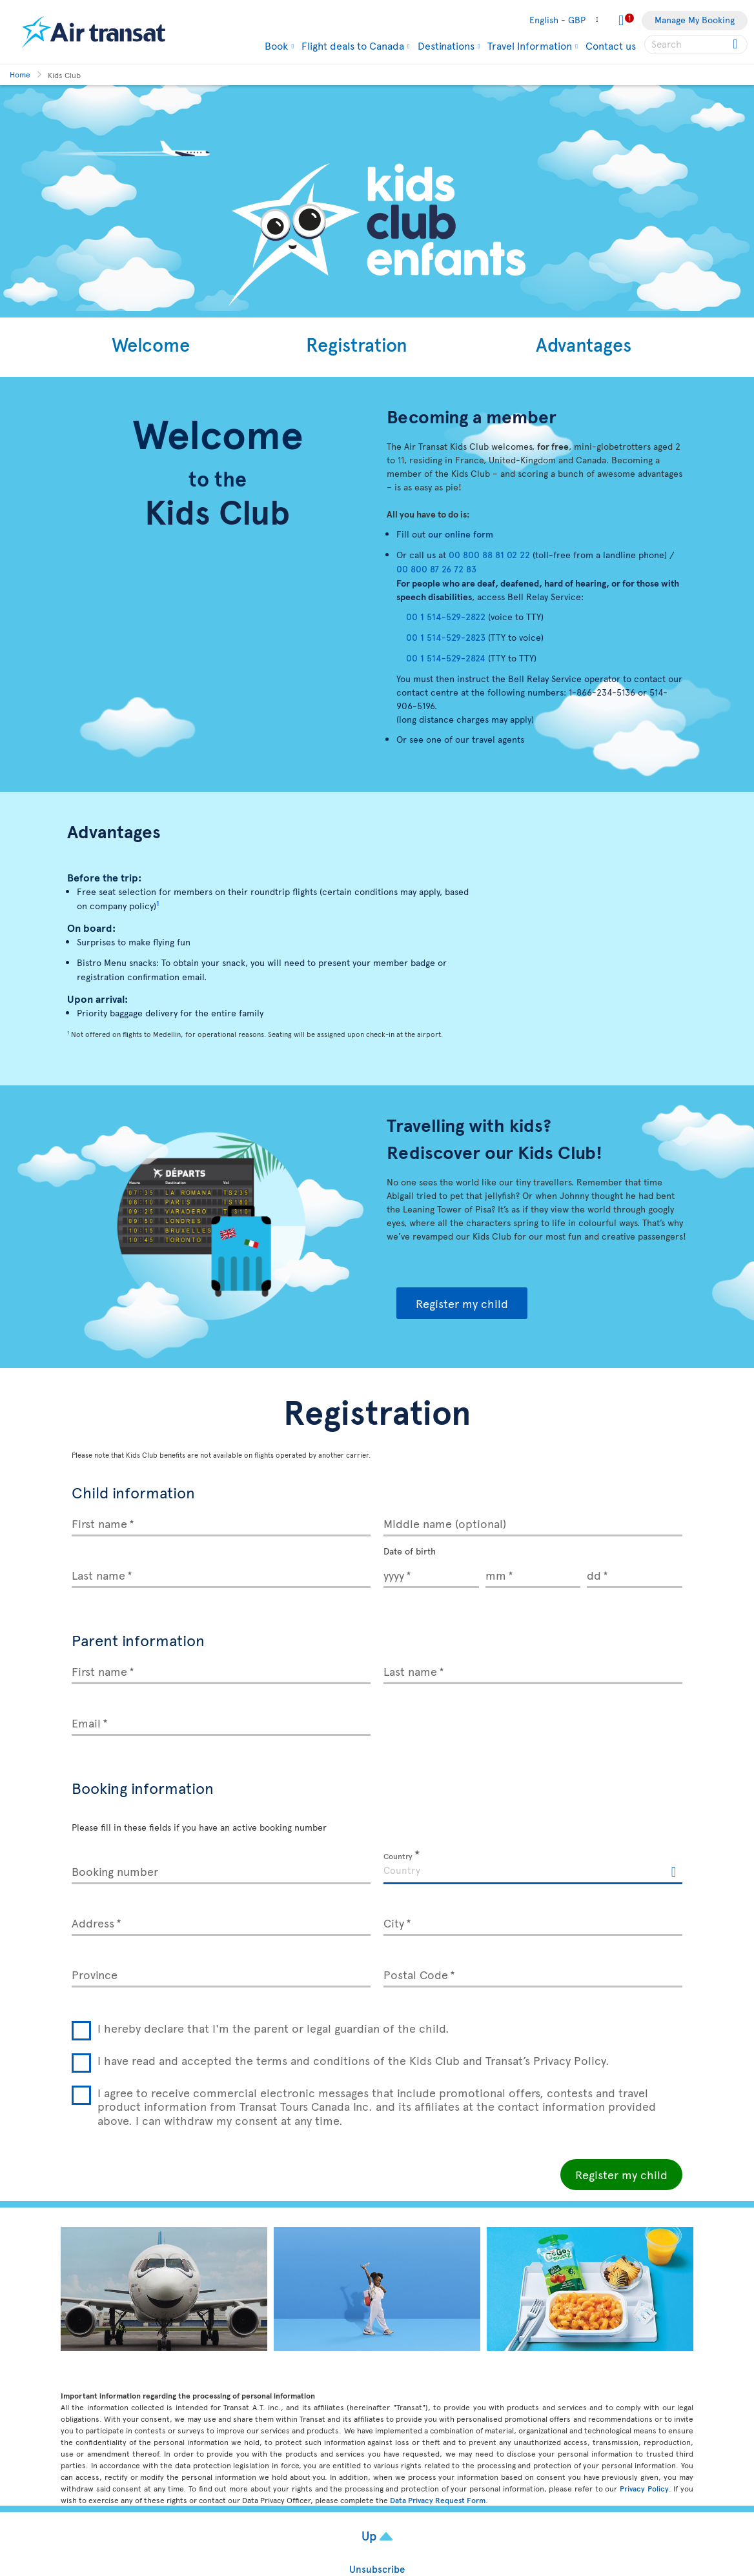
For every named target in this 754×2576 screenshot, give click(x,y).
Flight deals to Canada (353, 45)
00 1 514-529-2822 (445, 616)
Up (371, 2535)
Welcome (151, 344)
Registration (356, 344)
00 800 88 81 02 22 (489, 554)
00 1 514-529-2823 (445, 637)
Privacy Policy (644, 2488)
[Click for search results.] (736, 44)
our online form (462, 534)
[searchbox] (696, 44)
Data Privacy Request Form (437, 2500)
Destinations (446, 45)
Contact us (611, 45)
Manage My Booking (695, 20)
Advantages (583, 344)
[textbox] (532, 1868)
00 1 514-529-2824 (445, 658)
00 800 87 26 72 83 (436, 569)
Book (276, 45)
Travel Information (530, 45)
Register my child (462, 1303)
